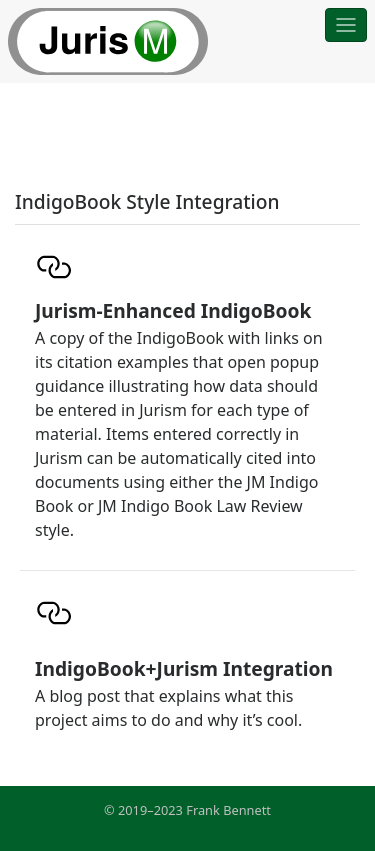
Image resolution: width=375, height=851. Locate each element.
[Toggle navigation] (346, 25)
